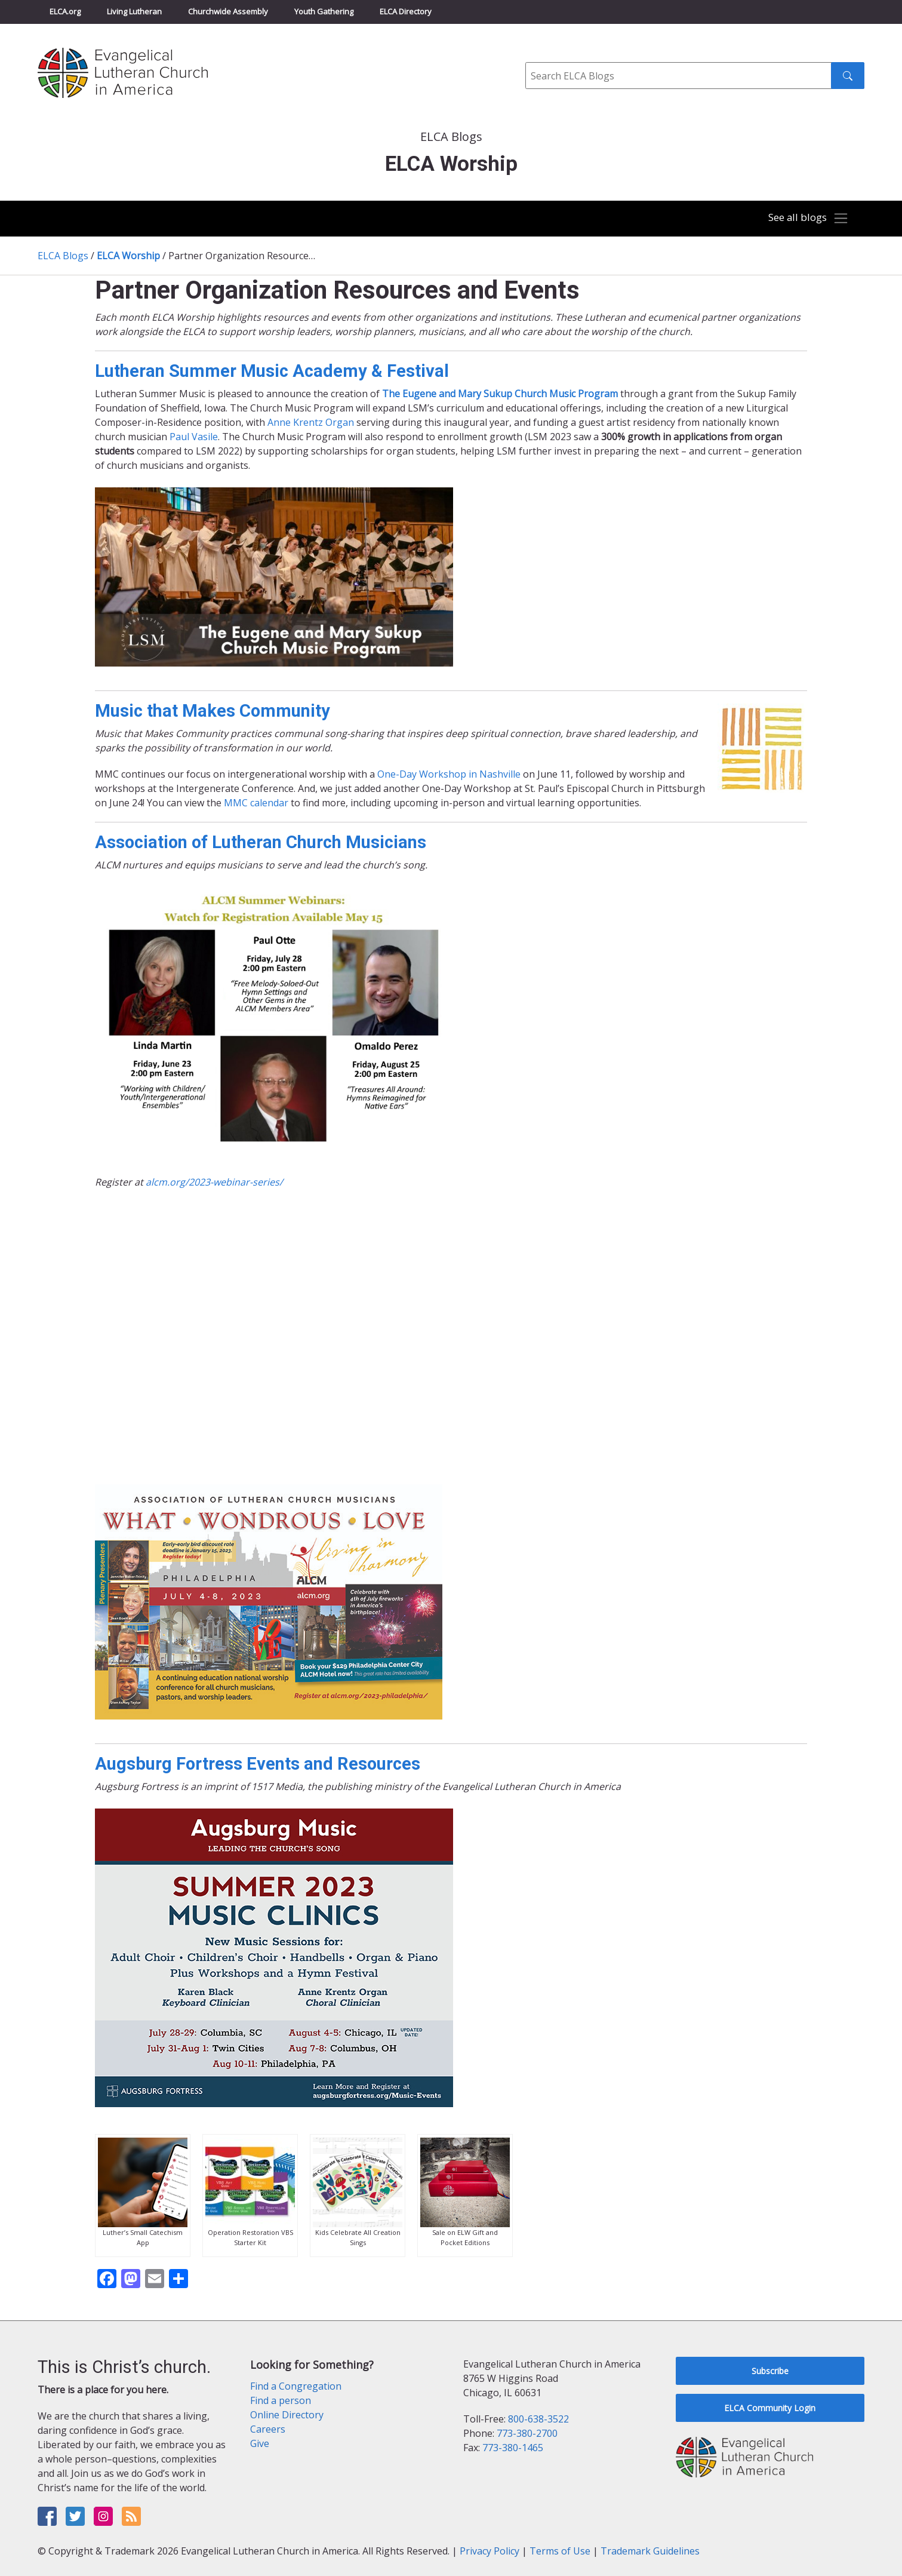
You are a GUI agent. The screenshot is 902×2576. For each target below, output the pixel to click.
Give (259, 2443)
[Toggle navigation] (806, 218)
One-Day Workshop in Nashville (449, 774)
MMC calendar (256, 802)
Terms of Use (559, 2550)
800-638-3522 (538, 2418)
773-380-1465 (512, 2447)
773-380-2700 (527, 2433)
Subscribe (770, 2371)
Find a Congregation (295, 2386)
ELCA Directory (406, 11)
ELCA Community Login (769, 2408)
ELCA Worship (128, 255)
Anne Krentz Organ (310, 422)
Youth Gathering (323, 11)
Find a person (280, 2400)
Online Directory (287, 2414)
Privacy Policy (489, 2550)
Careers (267, 2429)
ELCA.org (65, 11)
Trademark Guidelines (650, 2550)
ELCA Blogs (63, 255)
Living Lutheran (134, 11)
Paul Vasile (194, 436)
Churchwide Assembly (228, 11)
